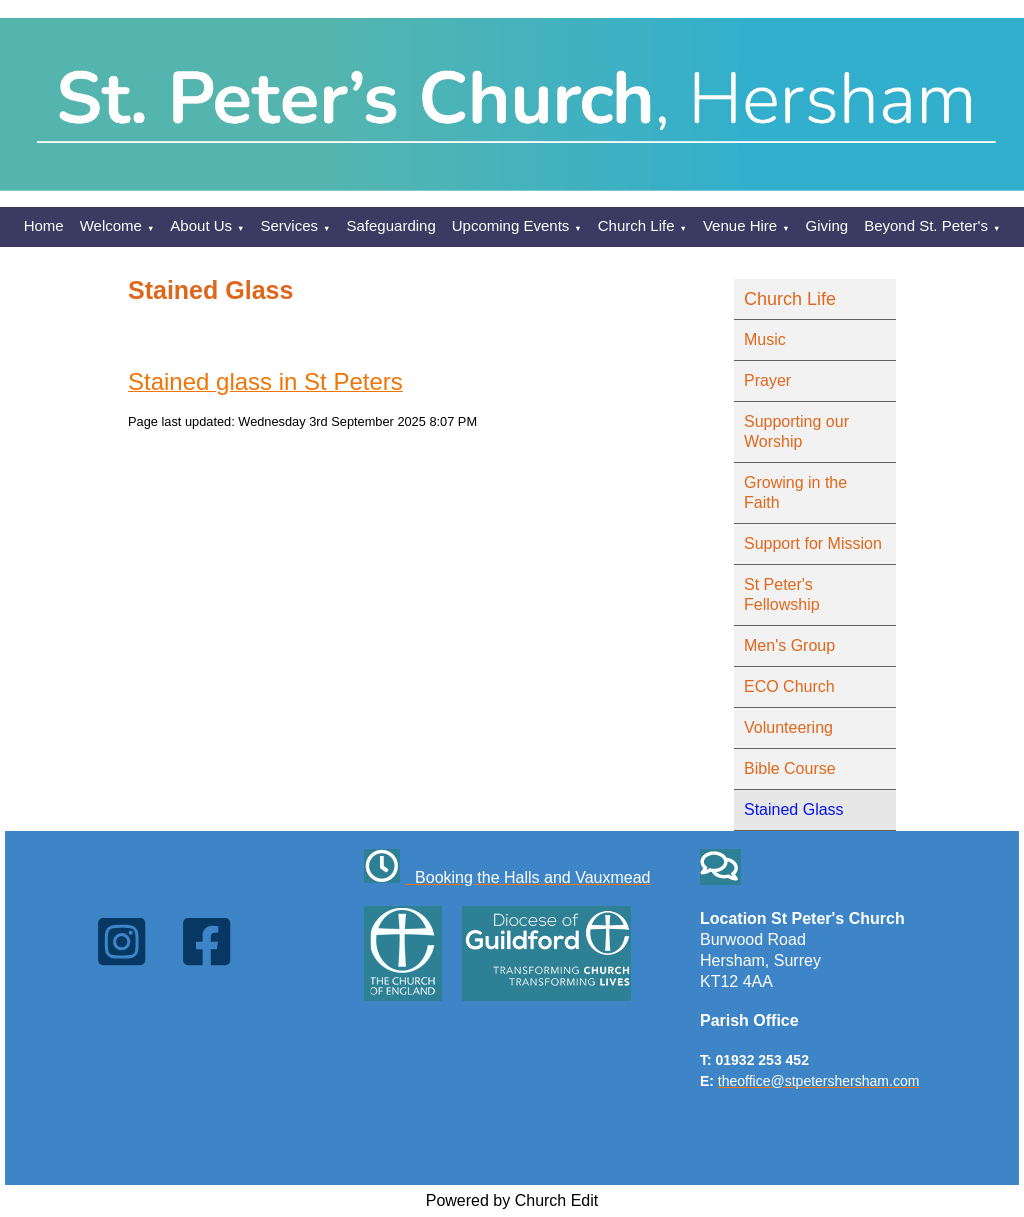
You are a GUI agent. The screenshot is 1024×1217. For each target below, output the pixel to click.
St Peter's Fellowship (782, 594)
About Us (201, 225)
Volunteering (788, 727)
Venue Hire (740, 225)
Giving (827, 225)
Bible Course (790, 768)
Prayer (767, 380)
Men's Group (789, 645)
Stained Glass (794, 809)
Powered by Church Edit (512, 1200)
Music (765, 339)
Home (44, 225)
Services (290, 225)
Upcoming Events (511, 225)
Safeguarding (391, 225)
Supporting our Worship (796, 431)
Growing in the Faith (795, 492)
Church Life (636, 225)
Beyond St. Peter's (926, 225)
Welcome (111, 225)
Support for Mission (813, 543)
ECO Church (789, 686)
